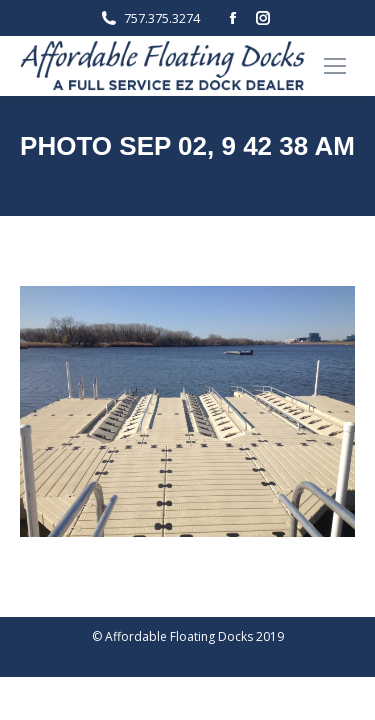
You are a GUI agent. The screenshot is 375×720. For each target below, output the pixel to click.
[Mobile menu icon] (335, 66)
